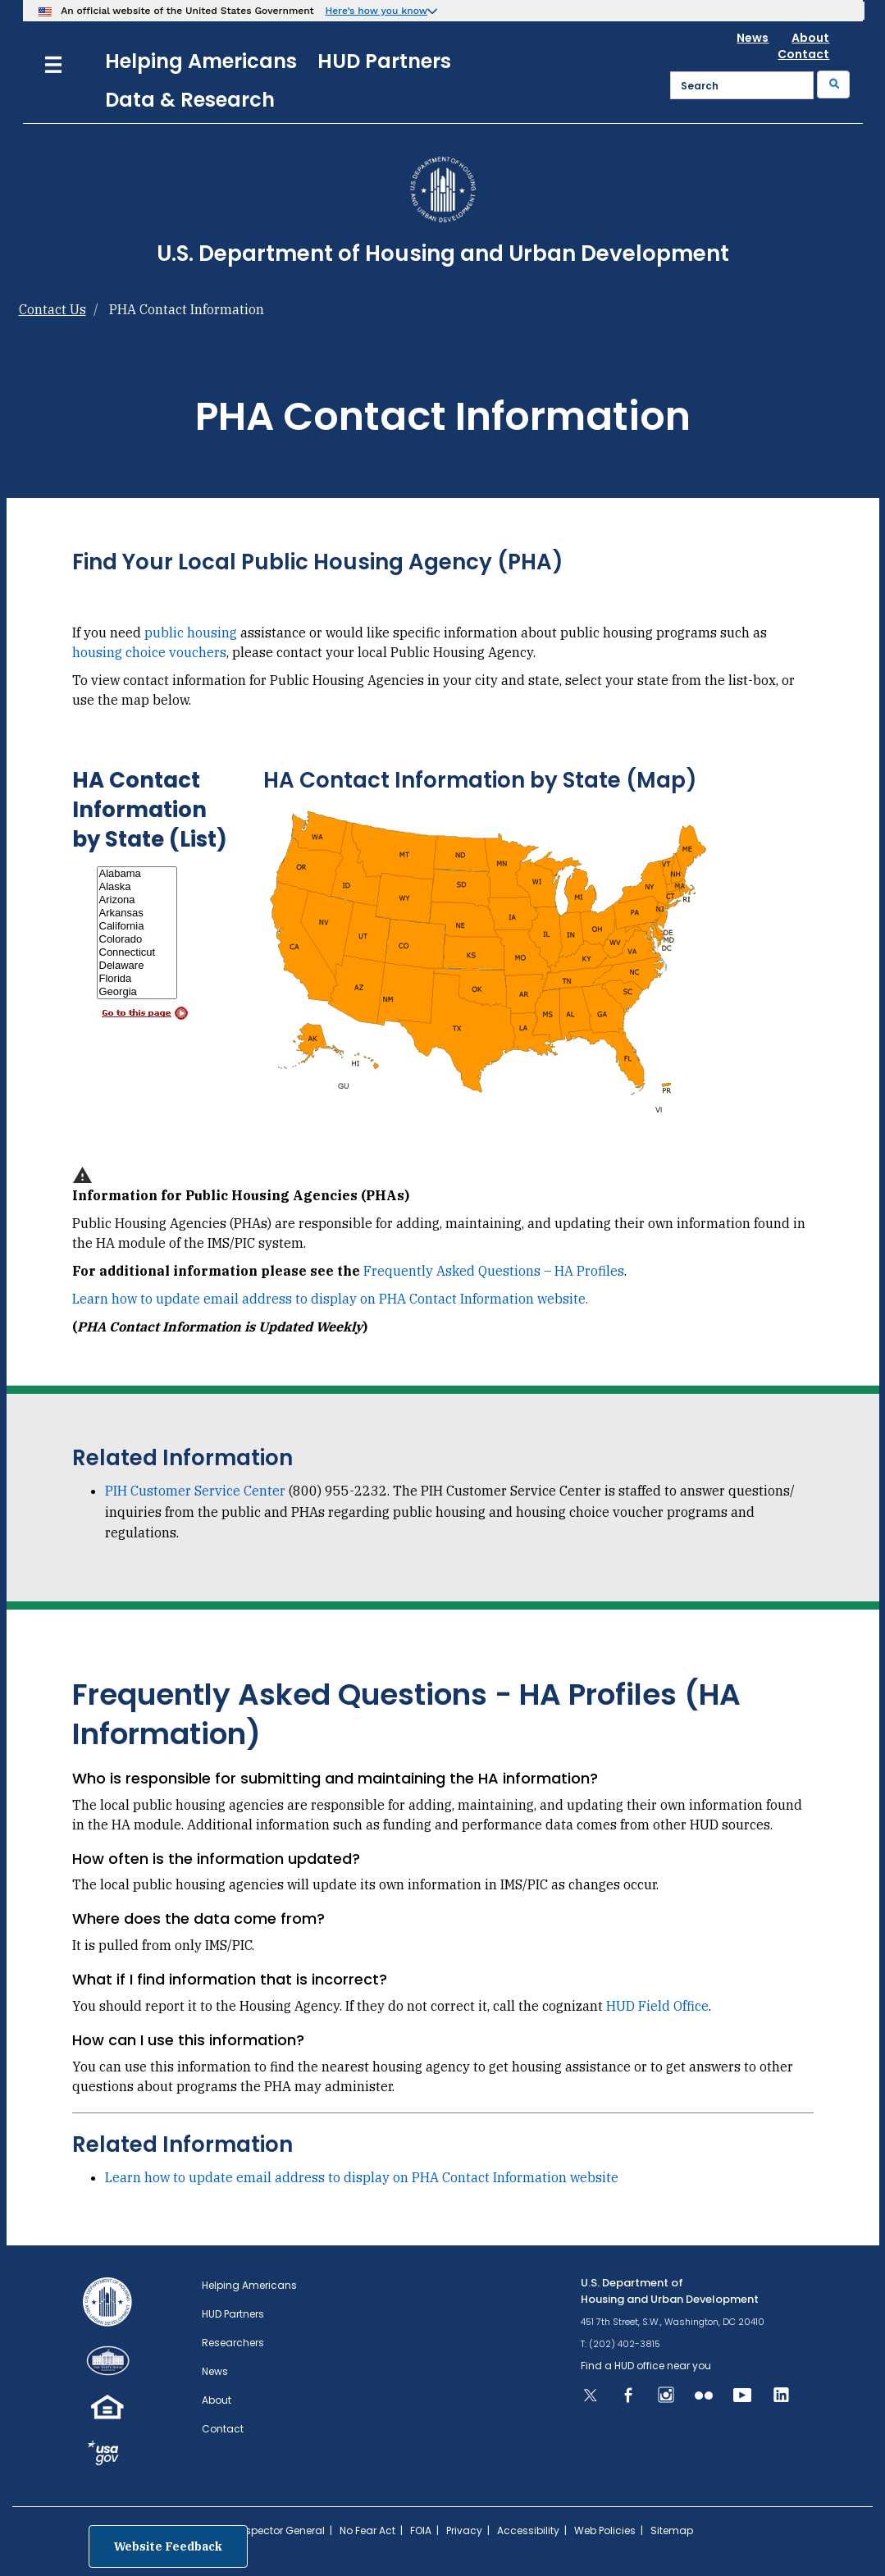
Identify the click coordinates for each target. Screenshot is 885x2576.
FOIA (420, 2530)
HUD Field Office (657, 2006)
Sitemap (671, 2530)
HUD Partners (384, 61)
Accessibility (528, 2530)
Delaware (137, 965)
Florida (137, 978)
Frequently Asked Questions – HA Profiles (493, 1271)
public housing (190, 632)
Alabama (137, 873)
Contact (803, 54)
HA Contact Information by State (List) (149, 809)
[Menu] (53, 63)
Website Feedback (168, 2546)
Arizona (137, 900)
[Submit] (833, 84)
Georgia (137, 991)
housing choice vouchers (149, 652)
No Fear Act (367, 2530)
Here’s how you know (376, 10)
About (810, 38)
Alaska (137, 886)
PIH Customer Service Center (195, 1490)
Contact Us (52, 309)
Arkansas (137, 913)
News (753, 38)
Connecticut (137, 952)
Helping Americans (201, 61)
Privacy (464, 2530)
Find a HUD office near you (646, 2366)
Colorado (137, 939)
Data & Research (190, 99)
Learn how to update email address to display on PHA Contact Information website (361, 2177)
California (137, 926)
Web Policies (605, 2530)
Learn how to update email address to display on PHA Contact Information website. (330, 1298)
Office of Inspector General (259, 2530)
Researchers (233, 2343)
